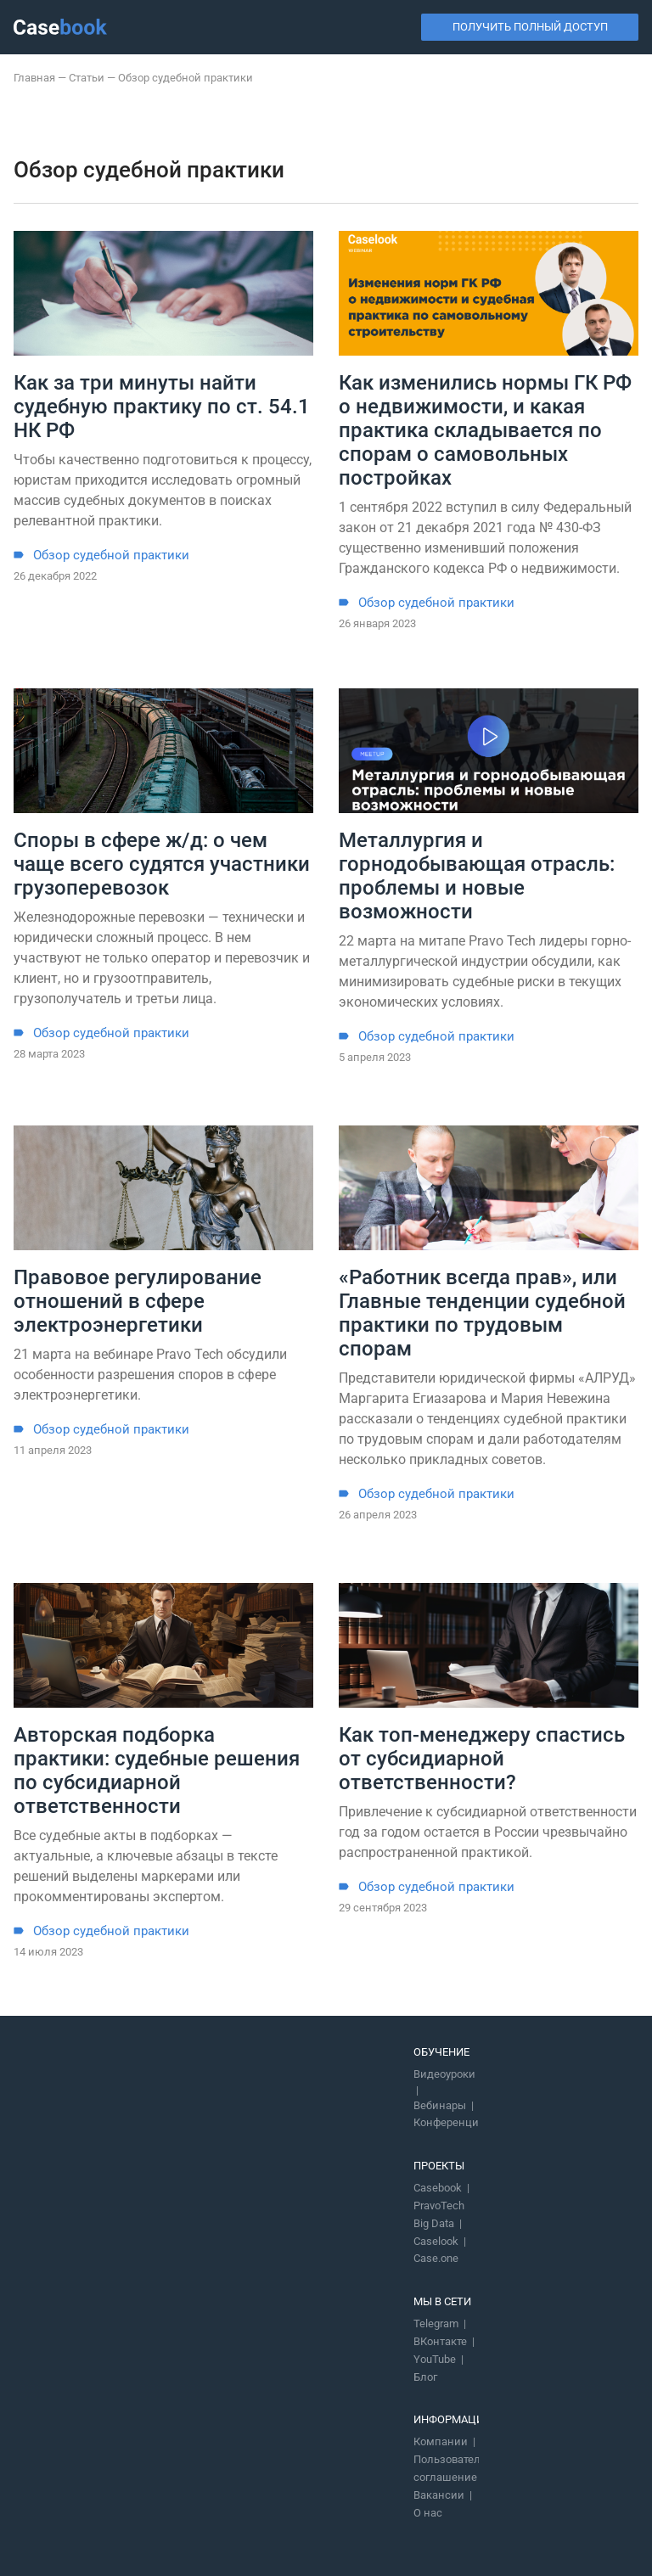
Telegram (435, 2323)
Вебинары (439, 2105)
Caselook (435, 2241)
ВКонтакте (440, 2341)
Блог (425, 2377)
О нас (427, 2512)
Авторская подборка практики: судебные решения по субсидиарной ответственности (157, 1770)
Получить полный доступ (530, 26)
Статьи (86, 77)
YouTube (434, 2359)
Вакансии (438, 2495)
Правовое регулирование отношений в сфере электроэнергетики (137, 1301)
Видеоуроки (444, 2074)
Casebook (437, 2187)
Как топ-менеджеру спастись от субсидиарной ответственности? (482, 1758)
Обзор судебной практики (111, 555)
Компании (440, 2441)
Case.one (435, 2258)
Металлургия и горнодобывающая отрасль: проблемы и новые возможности (477, 875)
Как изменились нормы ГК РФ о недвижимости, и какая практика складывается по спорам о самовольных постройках (485, 430)
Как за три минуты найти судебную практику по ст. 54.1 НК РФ (162, 406)
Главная (34, 77)
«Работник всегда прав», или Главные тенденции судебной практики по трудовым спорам (482, 1313)
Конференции (449, 2122)
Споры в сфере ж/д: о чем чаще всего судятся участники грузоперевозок (162, 864)
